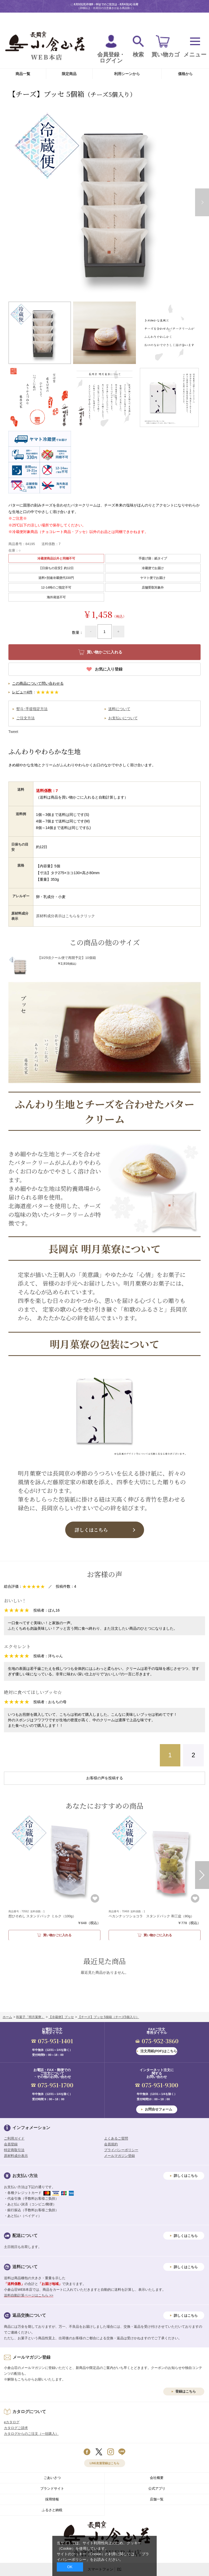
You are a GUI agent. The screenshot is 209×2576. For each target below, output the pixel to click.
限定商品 (69, 74)
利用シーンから (127, 74)
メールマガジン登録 (119, 2156)
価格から (185, 74)
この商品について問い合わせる (38, 683)
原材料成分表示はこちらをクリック (65, 916)
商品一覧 (23, 74)
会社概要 (157, 2478)
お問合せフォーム (158, 2109)
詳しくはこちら (91, 1529)
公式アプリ (156, 2488)
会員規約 (111, 2144)
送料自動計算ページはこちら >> (28, 2295)
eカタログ (11, 2422)
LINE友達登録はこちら (104, 2463)
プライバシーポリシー (121, 2150)
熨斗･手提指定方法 (32, 709)
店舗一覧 (157, 2499)
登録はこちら (185, 2391)
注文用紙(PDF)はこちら (158, 2051)
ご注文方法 (25, 718)
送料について (119, 709)
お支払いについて (123, 718)
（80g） (151, 1916)
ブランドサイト (52, 2488)
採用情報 (52, 2499)
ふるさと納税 (52, 2510)
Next (202, 1875)
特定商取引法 (14, 2150)
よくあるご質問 (116, 2138)
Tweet (13, 732)
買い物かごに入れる (57, 1935)
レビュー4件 (22, 692)
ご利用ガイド (14, 2138)
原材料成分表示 (16, 2156)
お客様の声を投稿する (104, 1778)
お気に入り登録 (109, 669)
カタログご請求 (16, 2428)
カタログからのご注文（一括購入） (31, 2434)
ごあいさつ (52, 2478)
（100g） (42, 1916)
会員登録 (11, 2144)
